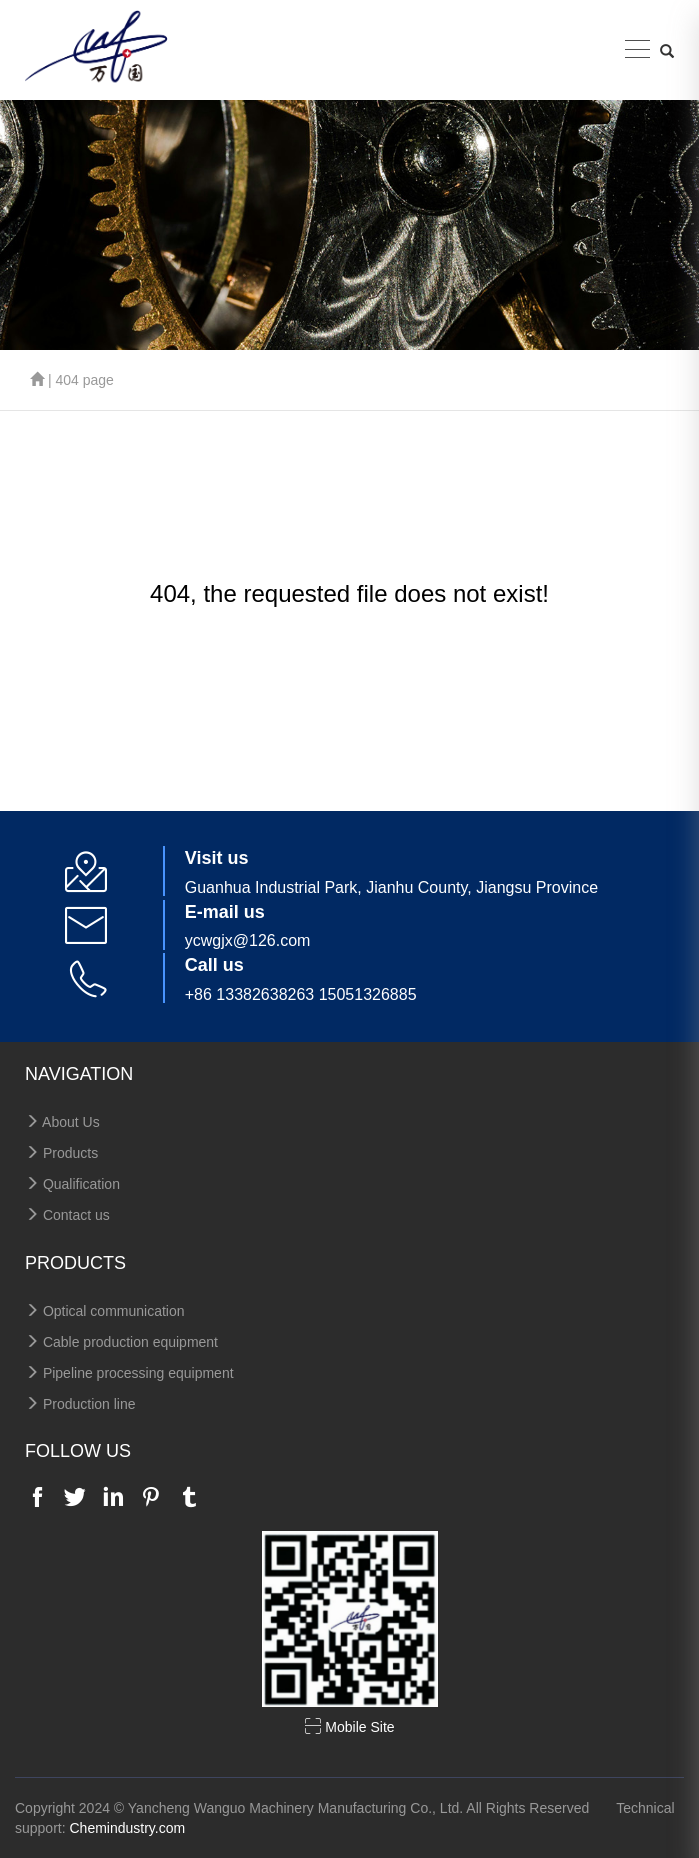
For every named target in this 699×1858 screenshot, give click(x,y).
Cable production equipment (121, 1342)
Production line (80, 1404)
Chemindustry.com (127, 1828)
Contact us (67, 1215)
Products (61, 1153)
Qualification (72, 1184)
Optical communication (105, 1311)
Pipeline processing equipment (129, 1373)
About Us (62, 1122)
